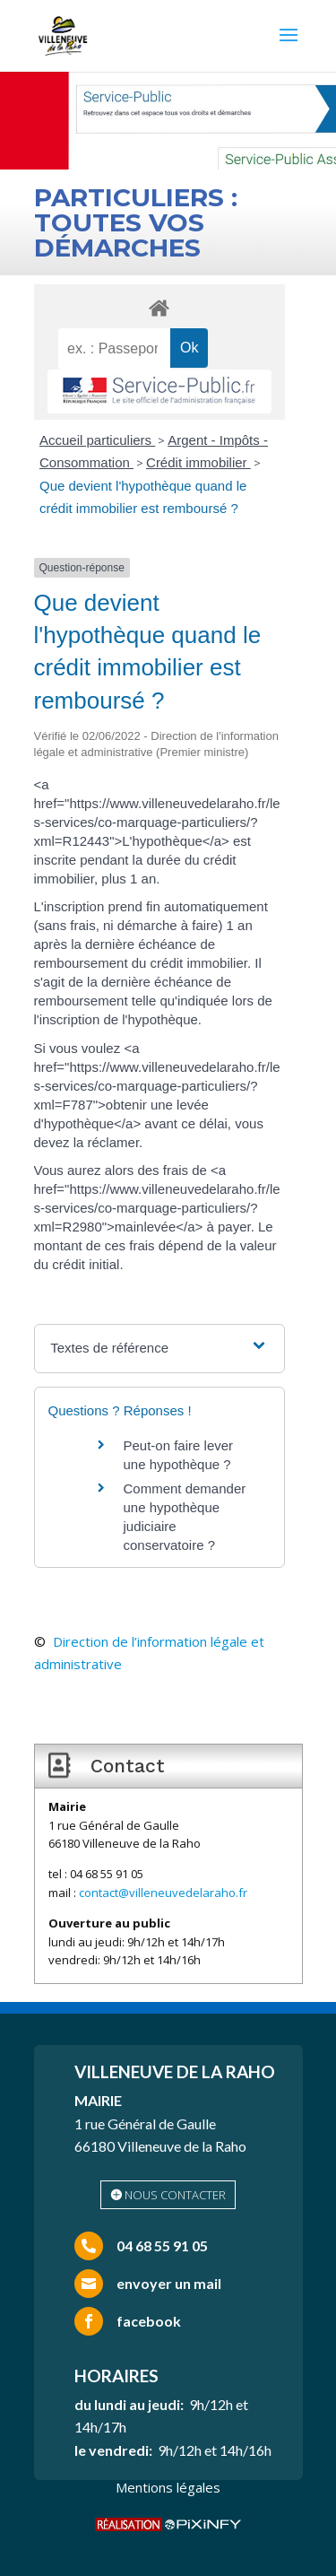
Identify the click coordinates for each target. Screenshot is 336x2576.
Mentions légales (168, 2487)
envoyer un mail (168, 2283)
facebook (148, 2320)
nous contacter (175, 2195)
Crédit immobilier (198, 462)
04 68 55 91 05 (162, 2245)
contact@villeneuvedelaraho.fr (163, 1892)
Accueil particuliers (97, 440)
